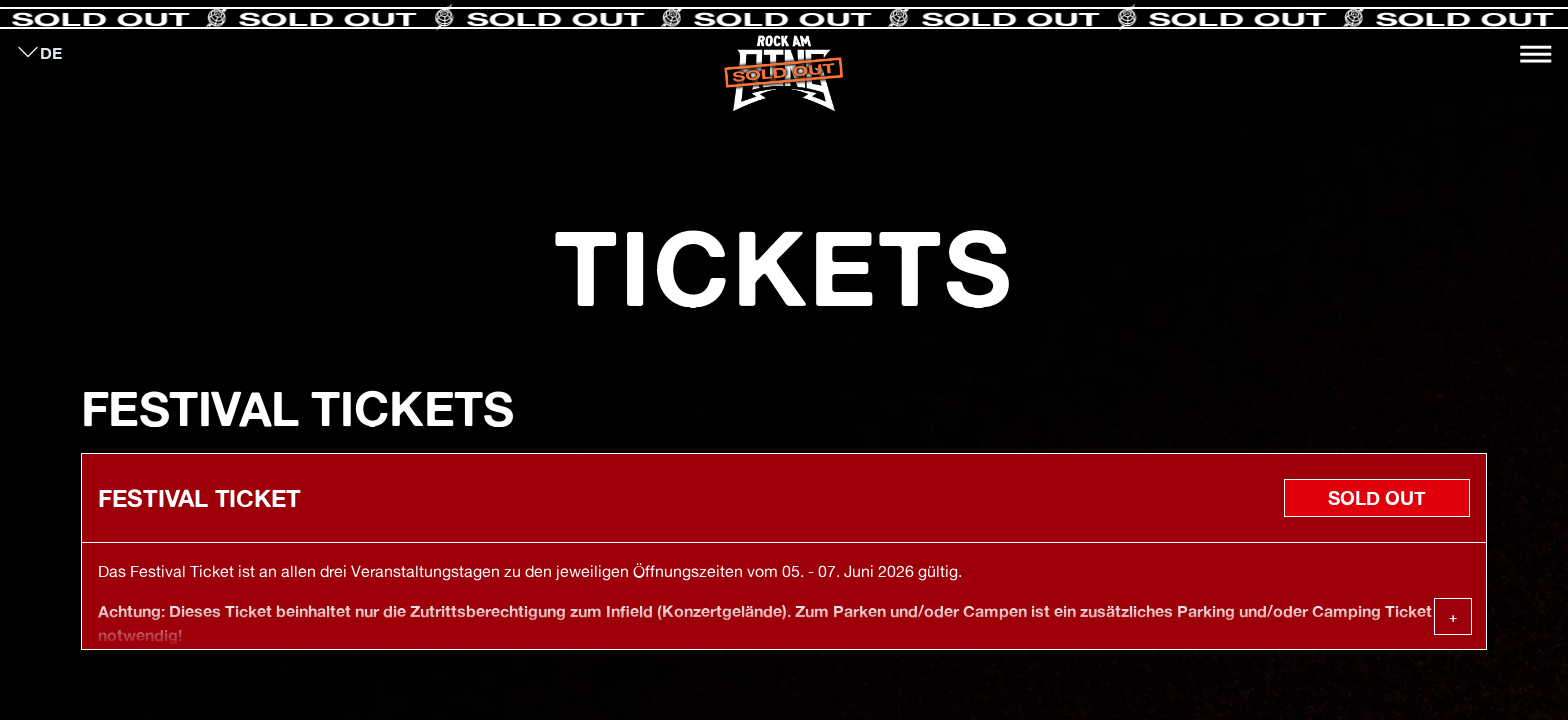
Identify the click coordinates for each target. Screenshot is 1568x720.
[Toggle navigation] (1536, 54)
